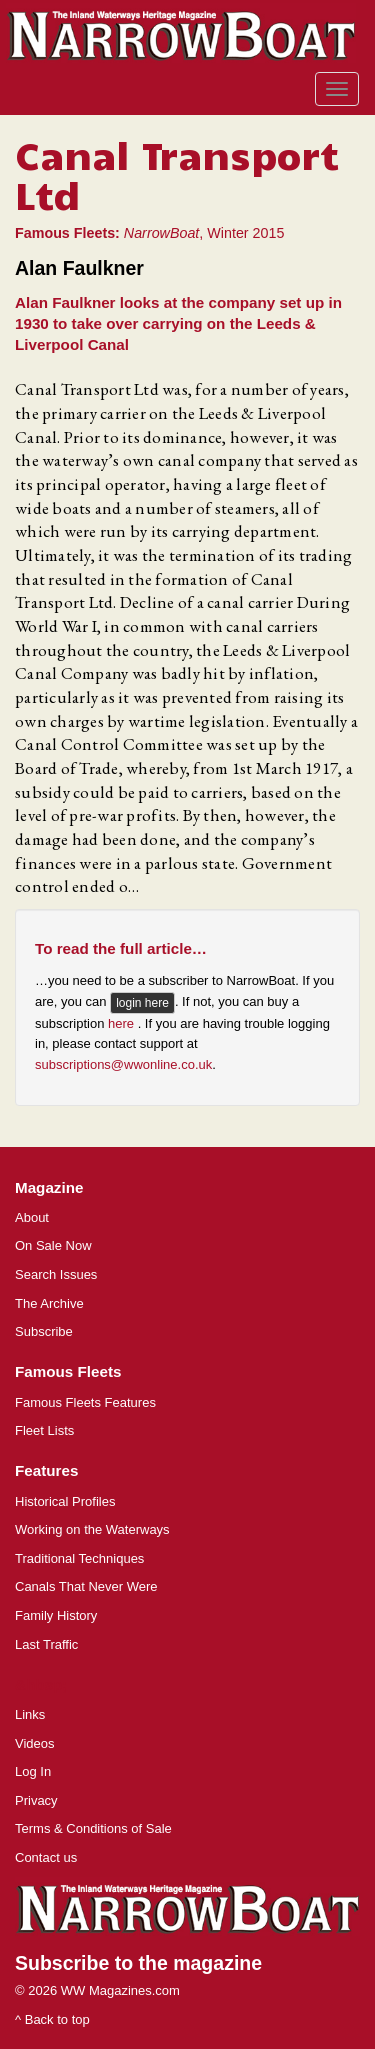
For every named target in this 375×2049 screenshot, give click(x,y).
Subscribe (44, 1331)
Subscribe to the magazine (138, 1963)
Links (30, 1714)
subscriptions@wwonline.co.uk (123, 1064)
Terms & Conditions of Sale (93, 1828)
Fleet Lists (44, 1430)
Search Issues (56, 1274)
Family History (56, 1615)
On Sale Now (53, 1245)
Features (46, 1470)
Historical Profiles (65, 1501)
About (32, 1217)
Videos (35, 1743)
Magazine (49, 1187)
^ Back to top (52, 2019)
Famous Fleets (68, 1371)
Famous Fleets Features (85, 1402)
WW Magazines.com (120, 1990)
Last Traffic (46, 1644)
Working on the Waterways (92, 1529)
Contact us (46, 1857)
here (123, 1023)
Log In (33, 1771)
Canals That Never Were (86, 1586)
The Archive (49, 1303)
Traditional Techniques (79, 1558)
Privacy (36, 1800)
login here (142, 1003)
